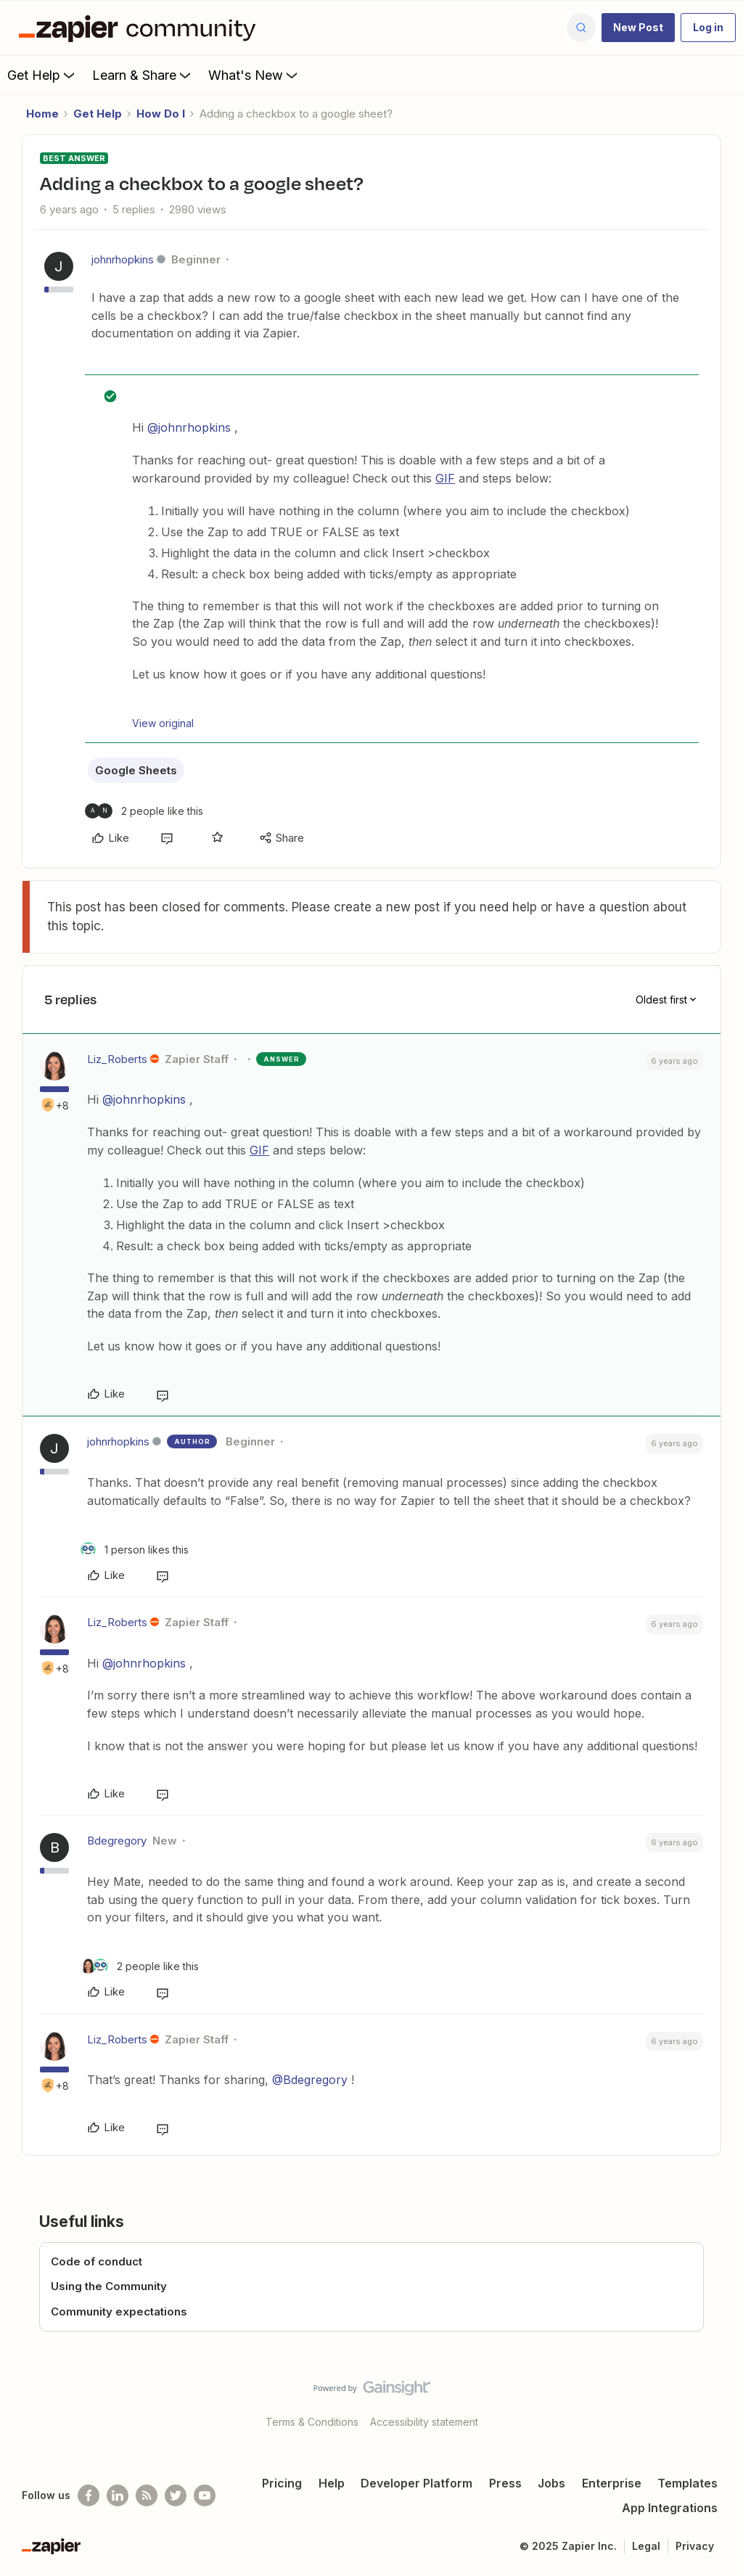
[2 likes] (144, 811)
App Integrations (670, 2508)
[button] (638, 27)
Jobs (551, 2483)
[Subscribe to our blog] (146, 2495)
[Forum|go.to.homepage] (141, 27)
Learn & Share (143, 74)
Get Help (42, 74)
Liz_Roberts (117, 1059)
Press (505, 2483)
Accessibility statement (424, 2422)
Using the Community (109, 2286)
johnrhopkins (122, 259)
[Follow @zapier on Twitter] (175, 2495)
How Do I (160, 113)
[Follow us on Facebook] (88, 2495)
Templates (687, 2483)
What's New (254, 74)
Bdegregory (117, 1840)
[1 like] (135, 1549)
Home (42, 113)
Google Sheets (136, 770)
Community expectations (119, 2311)
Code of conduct (96, 2261)
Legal (646, 2546)
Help (332, 2483)
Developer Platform (416, 2483)
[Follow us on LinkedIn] (117, 2495)
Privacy (695, 2546)
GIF (445, 478)
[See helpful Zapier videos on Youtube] (204, 2495)
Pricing (282, 2483)
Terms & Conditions (312, 2422)
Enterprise (611, 2483)
